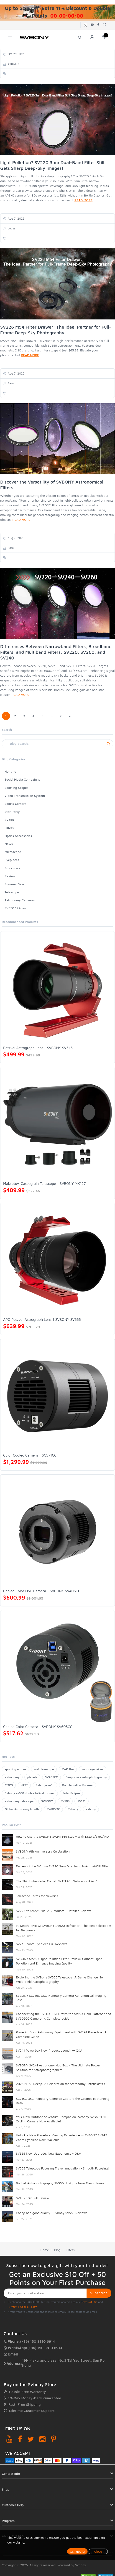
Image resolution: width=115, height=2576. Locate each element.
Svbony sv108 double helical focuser (30, 1793)
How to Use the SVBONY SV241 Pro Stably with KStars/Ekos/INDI (63, 1836)
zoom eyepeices (92, 1769)
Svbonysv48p (45, 1785)
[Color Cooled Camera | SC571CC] (57, 1396)
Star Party (12, 811)
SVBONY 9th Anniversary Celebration (43, 1851)
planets (32, 1777)
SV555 (9, 819)
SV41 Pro (68, 1769)
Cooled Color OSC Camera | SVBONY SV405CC (41, 1591)
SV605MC (53, 1809)
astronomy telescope (19, 1801)
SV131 (81, 1801)
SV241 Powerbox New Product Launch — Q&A (49, 2050)
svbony (91, 1809)
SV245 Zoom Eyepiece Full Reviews (41, 1944)
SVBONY (47, 1801)
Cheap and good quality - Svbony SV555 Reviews (51, 2213)
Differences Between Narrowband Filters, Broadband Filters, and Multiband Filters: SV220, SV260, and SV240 (56, 652)
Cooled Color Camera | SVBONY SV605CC (37, 1727)
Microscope (13, 852)
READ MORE (83, 200)
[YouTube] (9, 2439)
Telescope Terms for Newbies (37, 1896)
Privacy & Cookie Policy (22, 2306)
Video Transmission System (25, 796)
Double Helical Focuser (77, 1785)
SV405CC (51, 1777)
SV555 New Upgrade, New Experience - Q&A (48, 2153)
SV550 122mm (15, 908)
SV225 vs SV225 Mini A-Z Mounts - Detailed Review (53, 1911)
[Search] (57, 743)
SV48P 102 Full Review (32, 2198)
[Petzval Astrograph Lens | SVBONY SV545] (57, 988)
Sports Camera (15, 803)
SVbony (73, 1809)
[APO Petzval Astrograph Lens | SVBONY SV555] (57, 1260)
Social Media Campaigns (22, 779)
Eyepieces (12, 860)
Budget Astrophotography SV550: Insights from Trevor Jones (60, 2183)
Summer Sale (14, 884)
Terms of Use (89, 2302)
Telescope (12, 892)
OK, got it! (77, 2551)
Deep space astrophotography (86, 1777)
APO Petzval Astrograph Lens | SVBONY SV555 (42, 1319)
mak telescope (44, 1769)
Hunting (10, 771)
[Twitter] (30, 2439)
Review (10, 876)
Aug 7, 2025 (15, 218)
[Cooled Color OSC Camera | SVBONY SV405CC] (57, 1531)
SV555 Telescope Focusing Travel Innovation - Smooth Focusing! (62, 2168)
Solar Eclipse (71, 1793)
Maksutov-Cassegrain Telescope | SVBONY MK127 (44, 1183)
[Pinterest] (53, 2439)
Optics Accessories (18, 836)
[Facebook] (20, 2439)
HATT (24, 1785)
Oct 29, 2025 (16, 54)
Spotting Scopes (16, 788)
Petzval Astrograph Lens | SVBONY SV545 (38, 1048)
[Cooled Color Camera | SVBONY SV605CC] (57, 1667)
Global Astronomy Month (22, 1809)
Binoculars (12, 868)
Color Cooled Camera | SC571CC (29, 1455)
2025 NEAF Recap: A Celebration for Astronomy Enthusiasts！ (61, 2084)
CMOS (9, 1785)
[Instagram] (42, 2439)
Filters (9, 828)
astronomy (12, 1777)
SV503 (65, 1801)
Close (98, 2551)
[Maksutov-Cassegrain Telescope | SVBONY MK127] (57, 1124)
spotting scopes (15, 1769)
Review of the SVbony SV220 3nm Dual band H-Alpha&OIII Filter (62, 1866)
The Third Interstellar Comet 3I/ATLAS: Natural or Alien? (56, 1881)
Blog (57, 2250)
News (9, 844)
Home (44, 2250)
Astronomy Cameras (20, 900)
